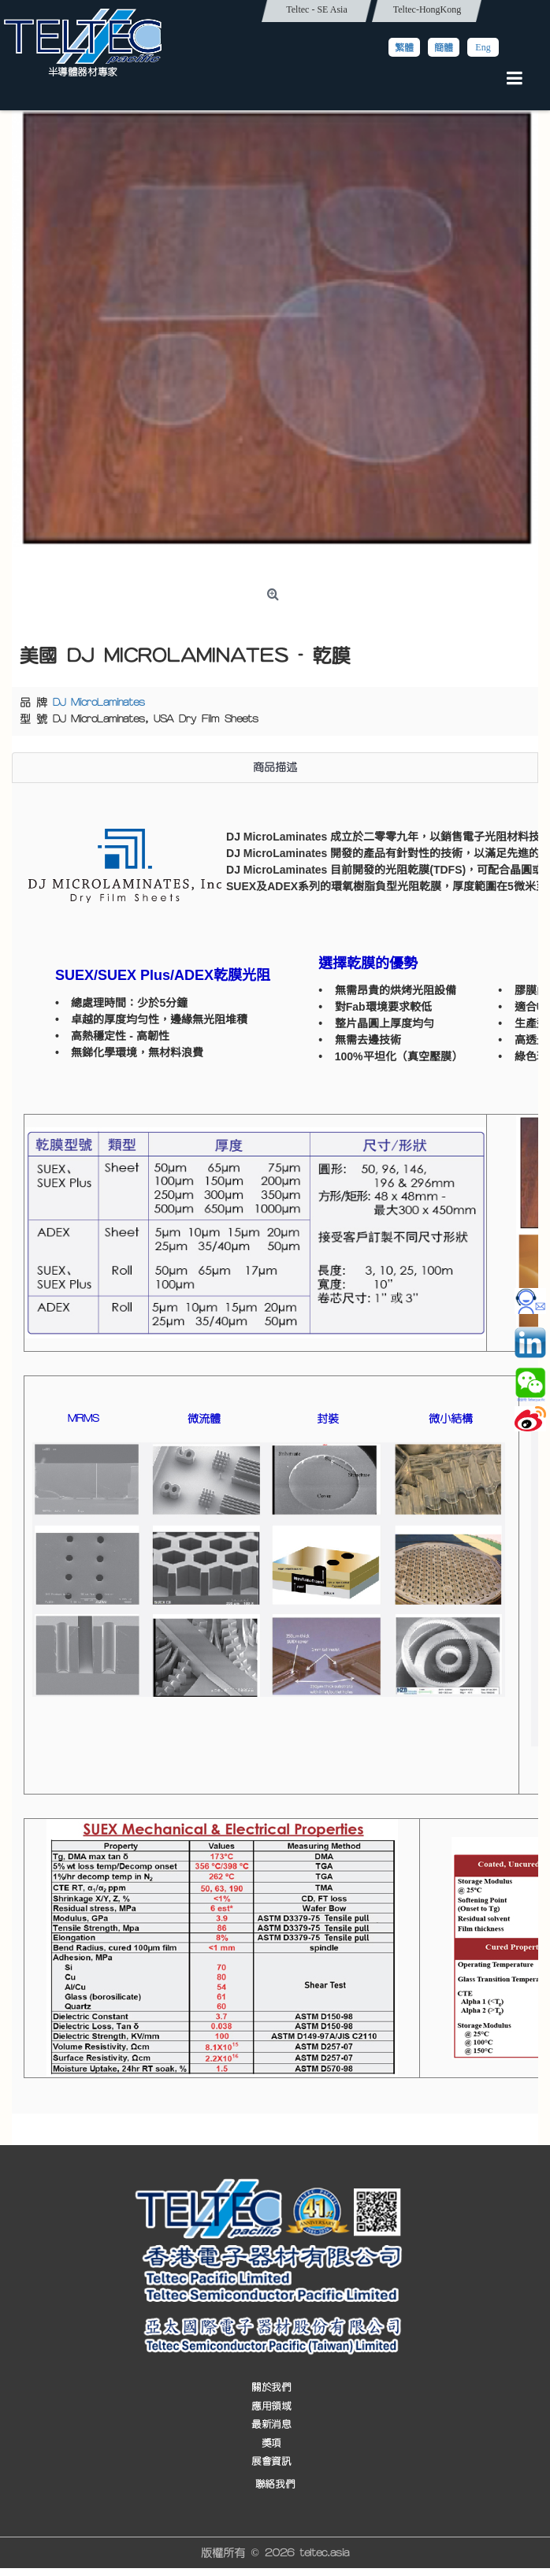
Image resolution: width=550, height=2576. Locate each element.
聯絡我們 (275, 2484)
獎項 (271, 2443)
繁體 (404, 47)
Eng (482, 47)
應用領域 (271, 2406)
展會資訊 (271, 2462)
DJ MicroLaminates (99, 702)
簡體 (443, 47)
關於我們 (271, 2388)
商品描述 (275, 767)
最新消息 (271, 2425)
